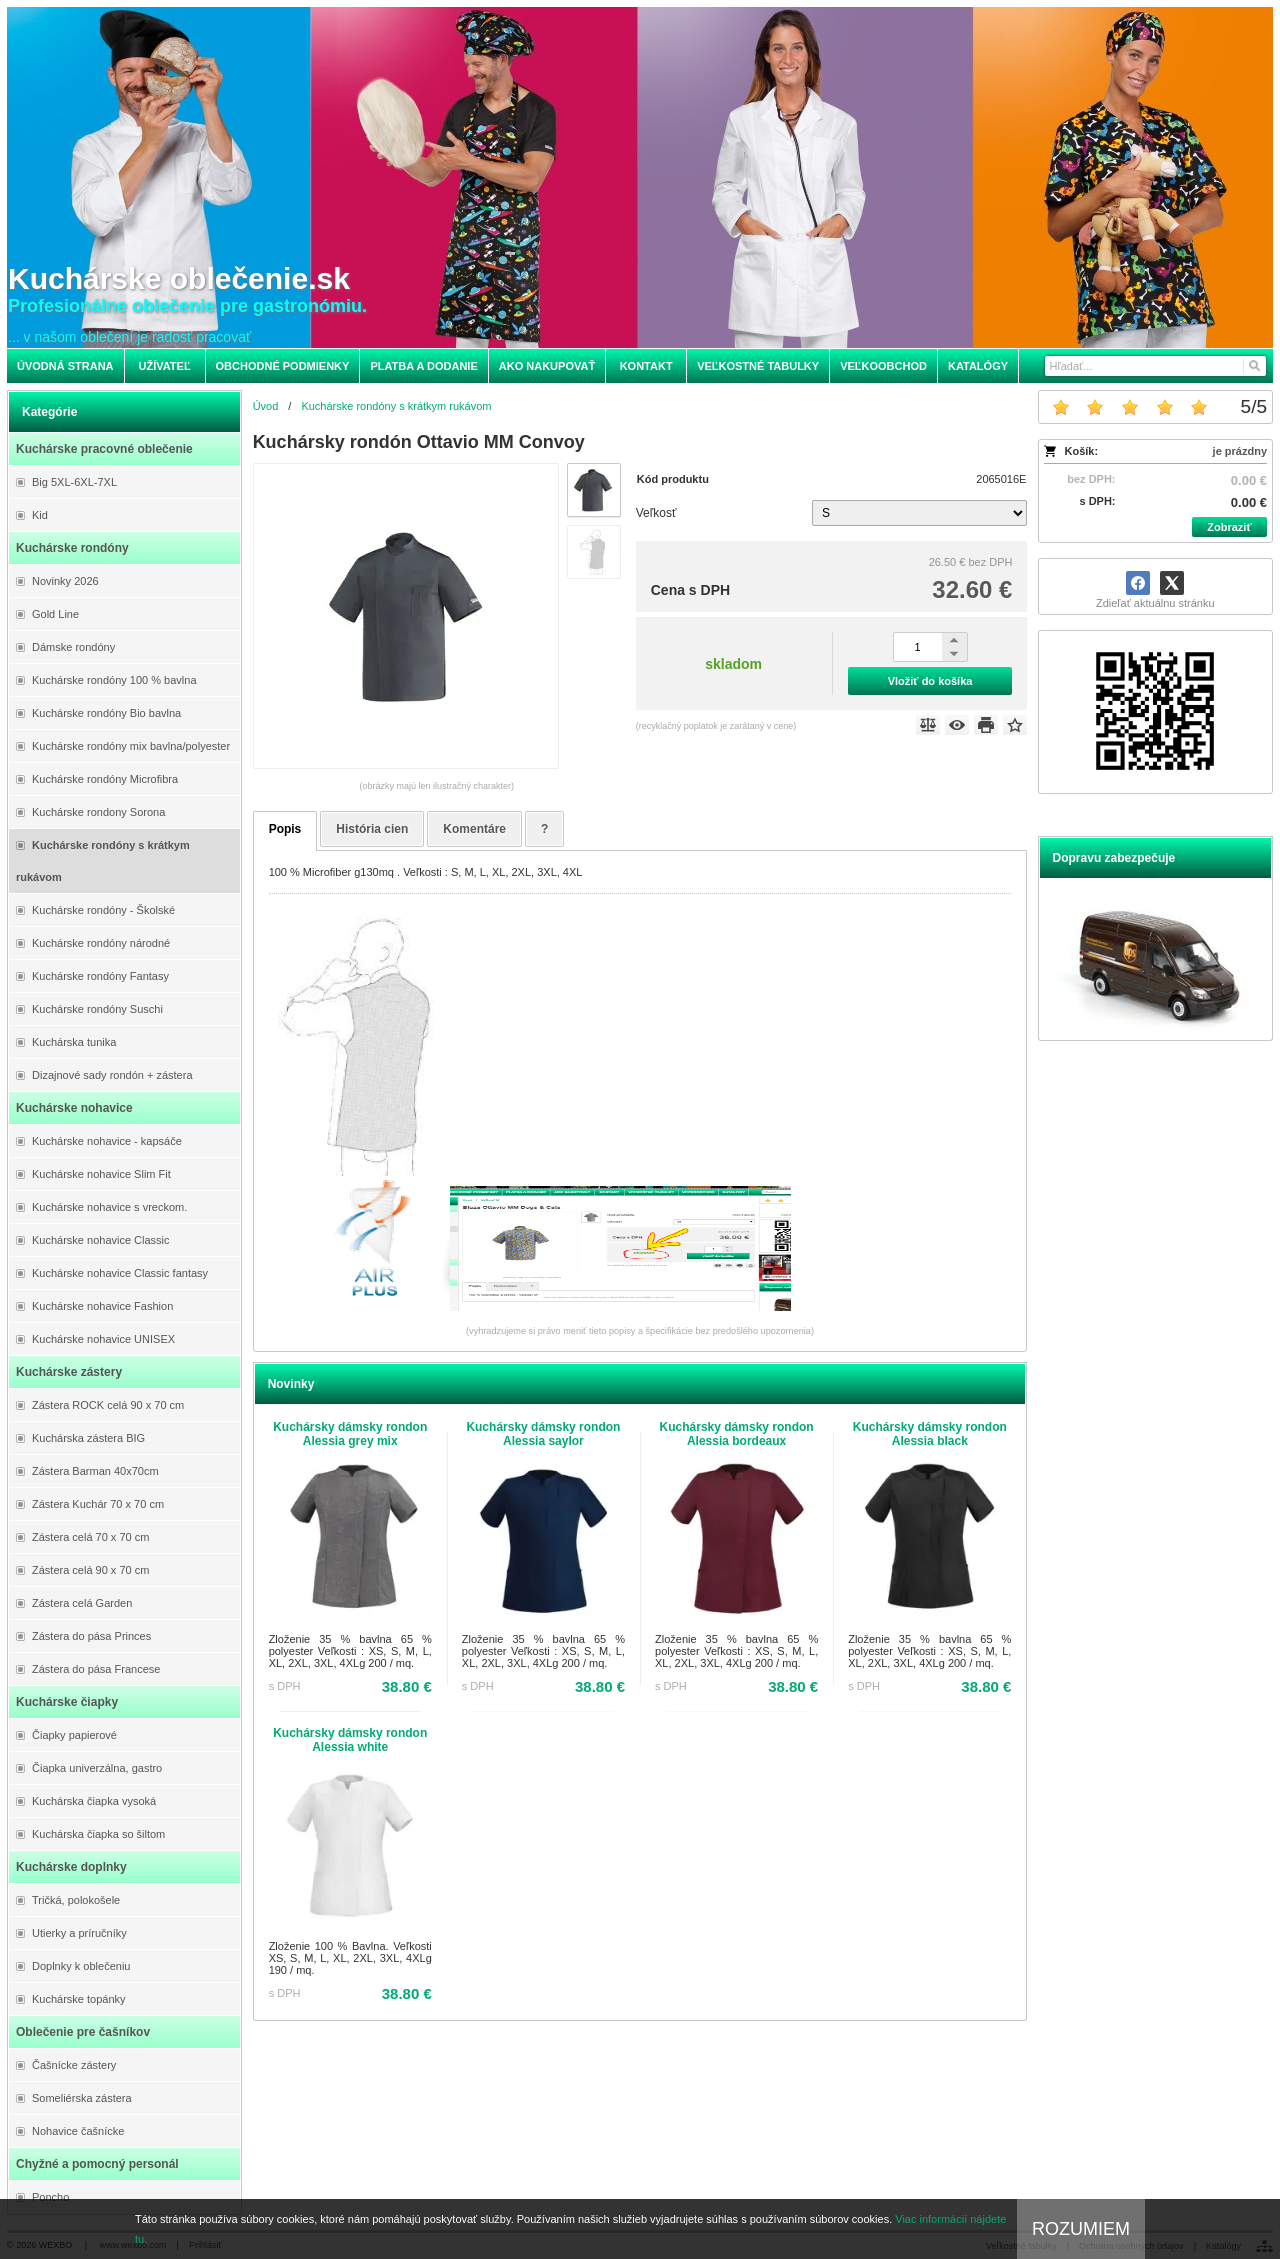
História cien (372, 829)
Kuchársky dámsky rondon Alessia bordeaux (737, 1434)
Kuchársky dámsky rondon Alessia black (930, 1434)
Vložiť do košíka (930, 681)
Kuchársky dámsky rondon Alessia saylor (543, 1434)
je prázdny (1240, 451)
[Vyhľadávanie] (1155, 366)
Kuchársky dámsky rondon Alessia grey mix (350, 1434)
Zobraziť (1229, 527)
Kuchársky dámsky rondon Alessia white (350, 1740)
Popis (285, 829)
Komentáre (474, 829)
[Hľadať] (1253, 366)
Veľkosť (656, 513)
